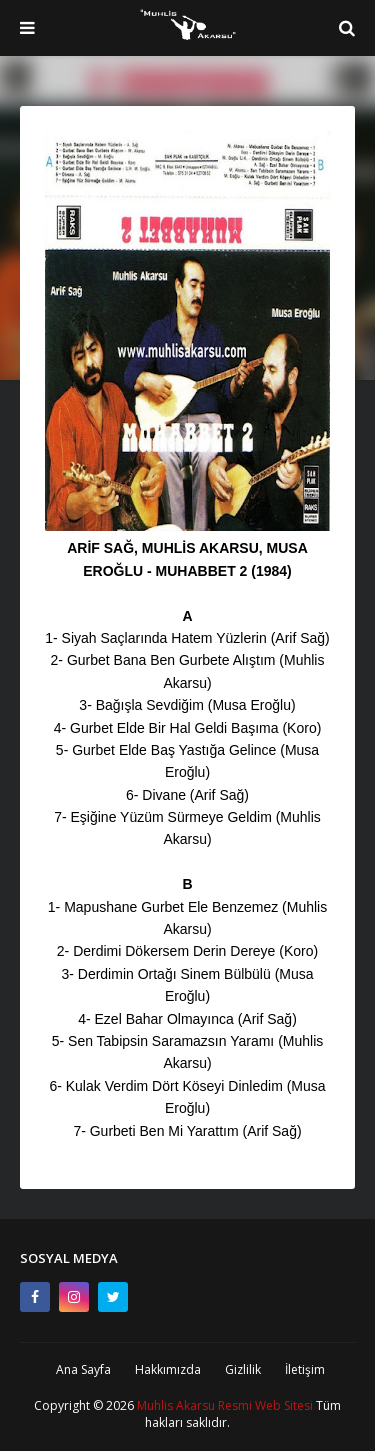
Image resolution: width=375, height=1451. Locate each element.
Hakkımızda (168, 1369)
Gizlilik (243, 1369)
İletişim (305, 1369)
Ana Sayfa (83, 1369)
